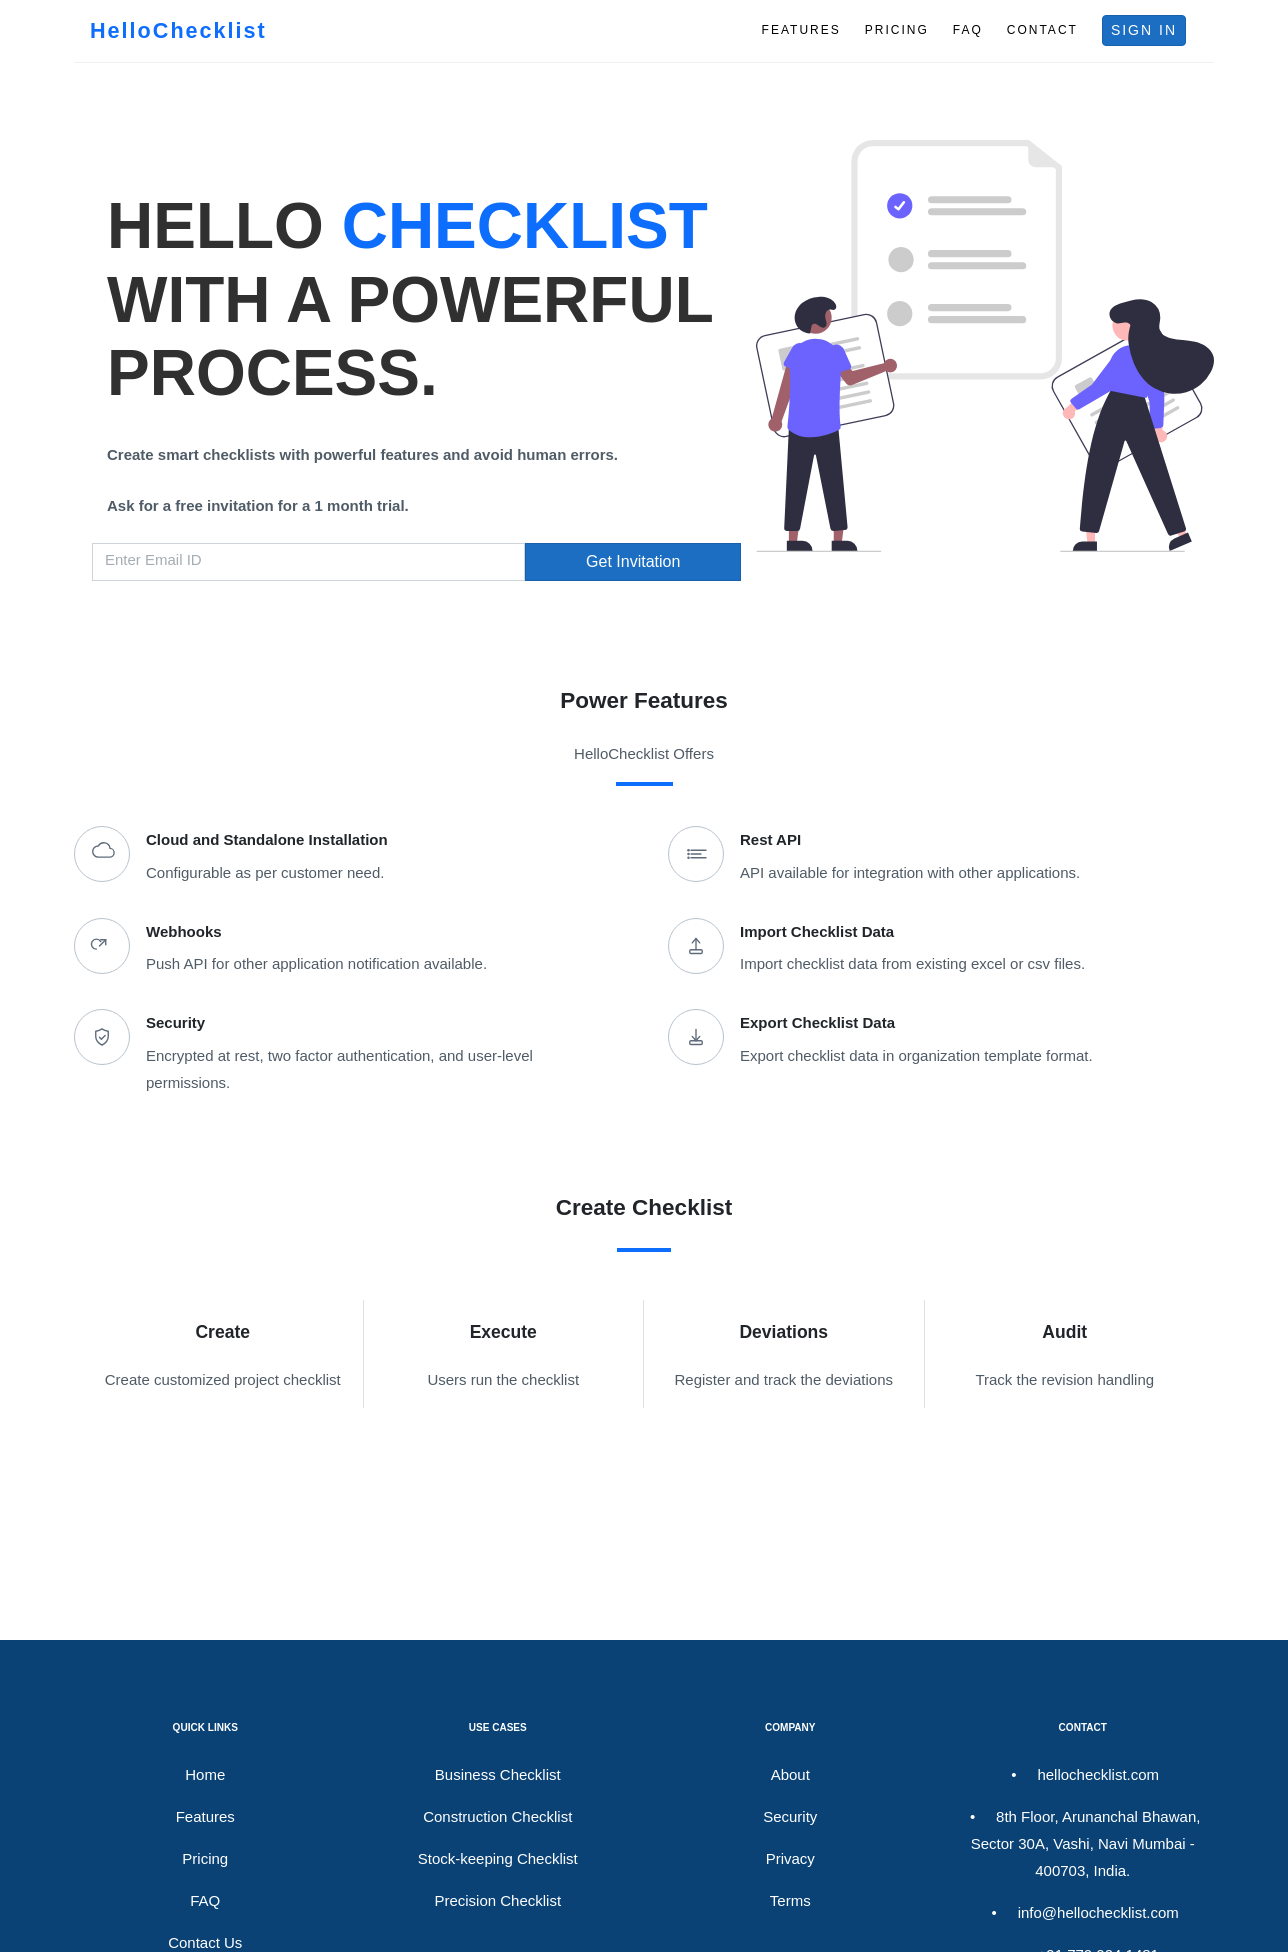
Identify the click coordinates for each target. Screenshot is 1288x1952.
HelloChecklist (178, 30)
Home (205, 1774)
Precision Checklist (497, 1900)
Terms (790, 1900)
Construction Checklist (497, 1816)
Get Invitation (633, 561)
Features (205, 1816)
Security (790, 1816)
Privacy (790, 1858)
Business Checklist (498, 1774)
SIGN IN (1144, 30)
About (790, 1774)
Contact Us (205, 1942)
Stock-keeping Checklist (498, 1858)
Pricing (205, 1858)
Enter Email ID (153, 559)
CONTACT (1042, 30)
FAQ (968, 30)
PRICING (897, 30)
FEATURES (801, 30)
